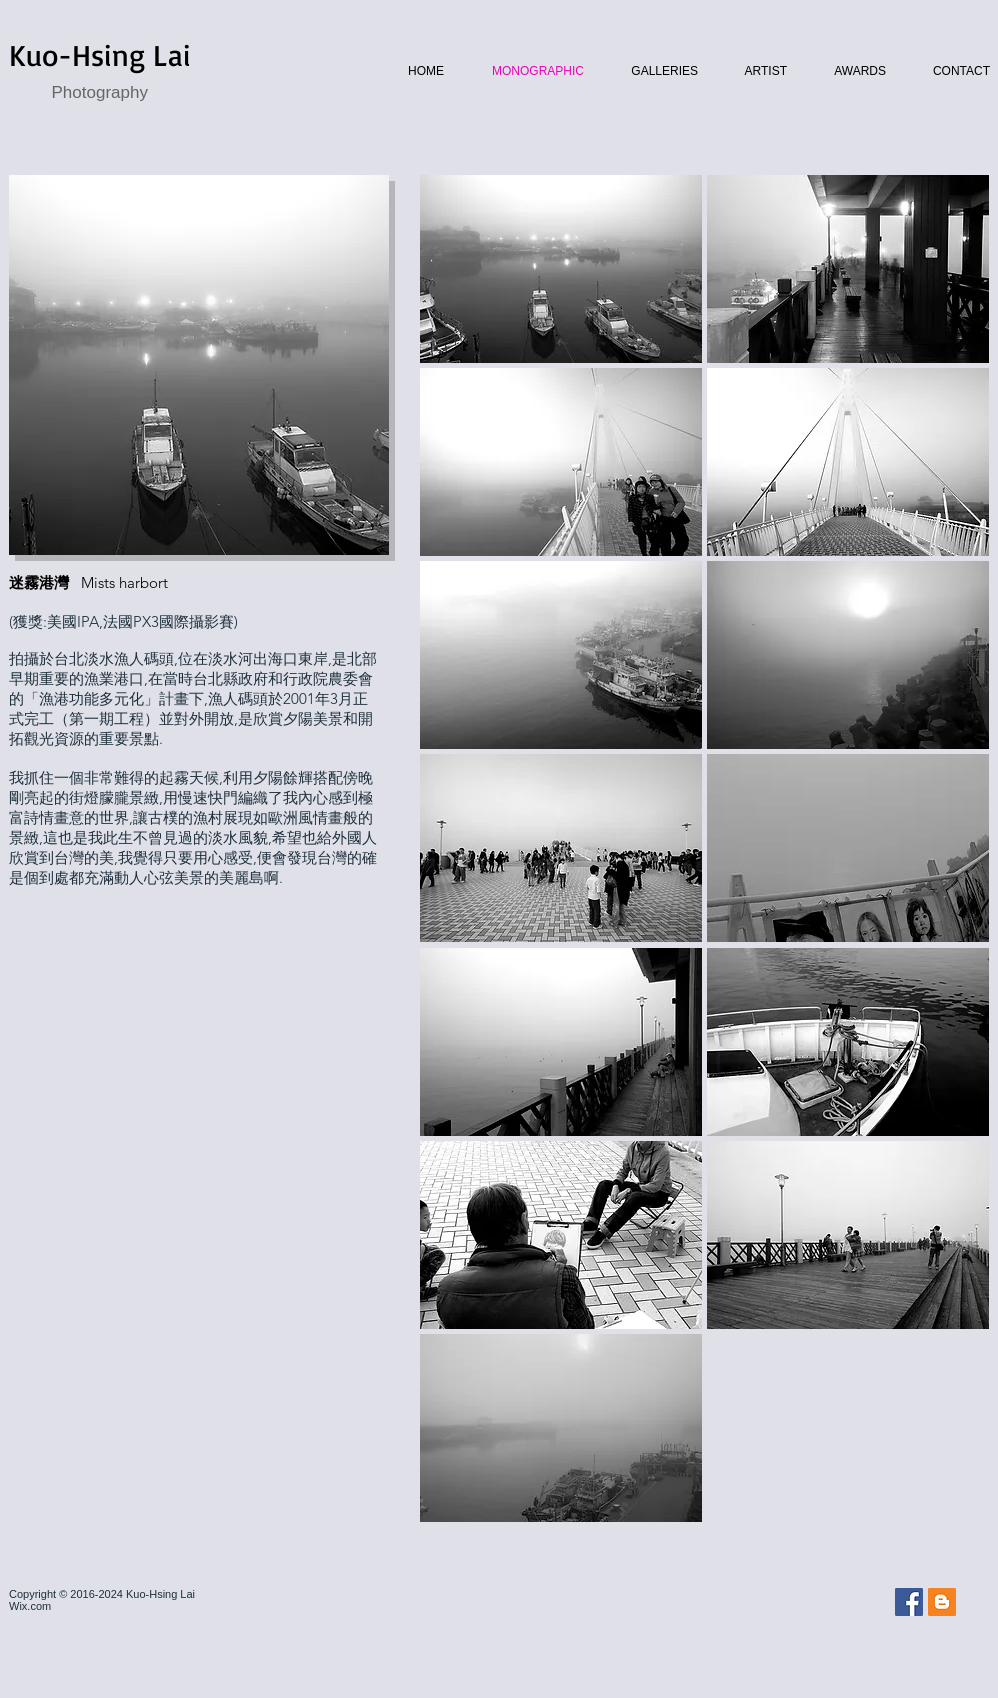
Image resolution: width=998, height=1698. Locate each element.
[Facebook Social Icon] (909, 1602)
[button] (561, 269)
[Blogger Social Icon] (942, 1602)
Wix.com (30, 1606)
